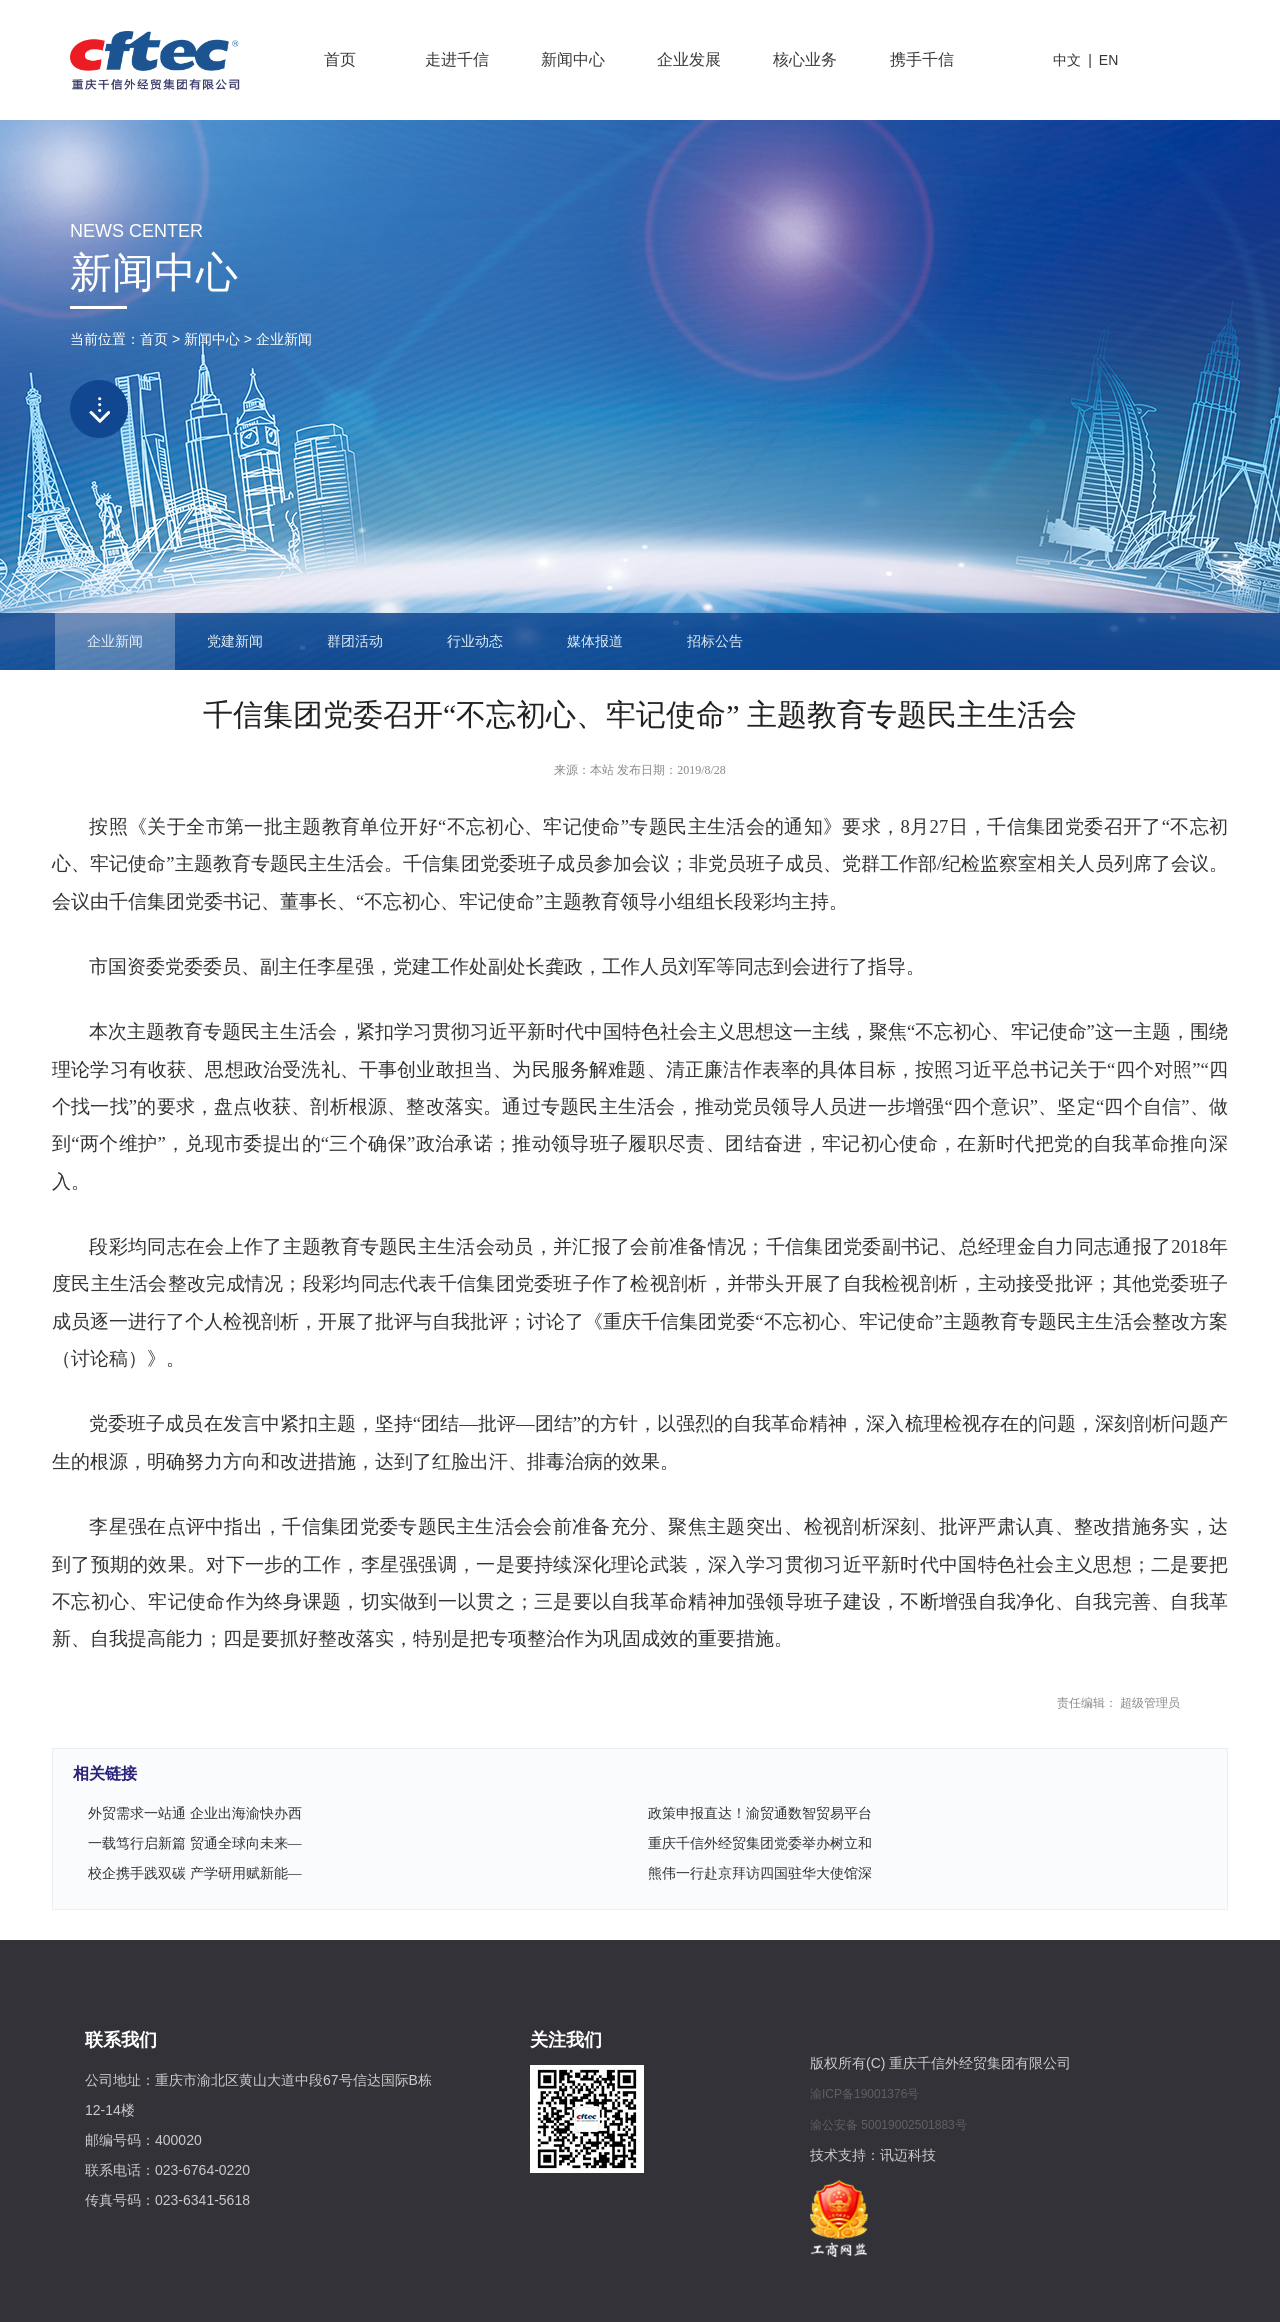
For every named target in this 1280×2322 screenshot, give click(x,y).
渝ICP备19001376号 (864, 2094)
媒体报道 (595, 641)
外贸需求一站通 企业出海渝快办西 (195, 1813)
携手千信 (922, 59)
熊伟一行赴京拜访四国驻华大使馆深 (760, 1873)
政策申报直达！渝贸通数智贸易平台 (760, 1813)
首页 (340, 59)
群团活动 (355, 641)
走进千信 (457, 59)
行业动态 (475, 641)
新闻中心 (573, 59)
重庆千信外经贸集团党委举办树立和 (760, 1843)
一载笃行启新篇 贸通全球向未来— (195, 1843)
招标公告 (715, 641)
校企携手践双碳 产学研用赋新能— (195, 1873)
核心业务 (805, 59)
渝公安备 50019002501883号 (888, 2125)
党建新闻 (235, 641)
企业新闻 (284, 339)
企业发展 (689, 59)
